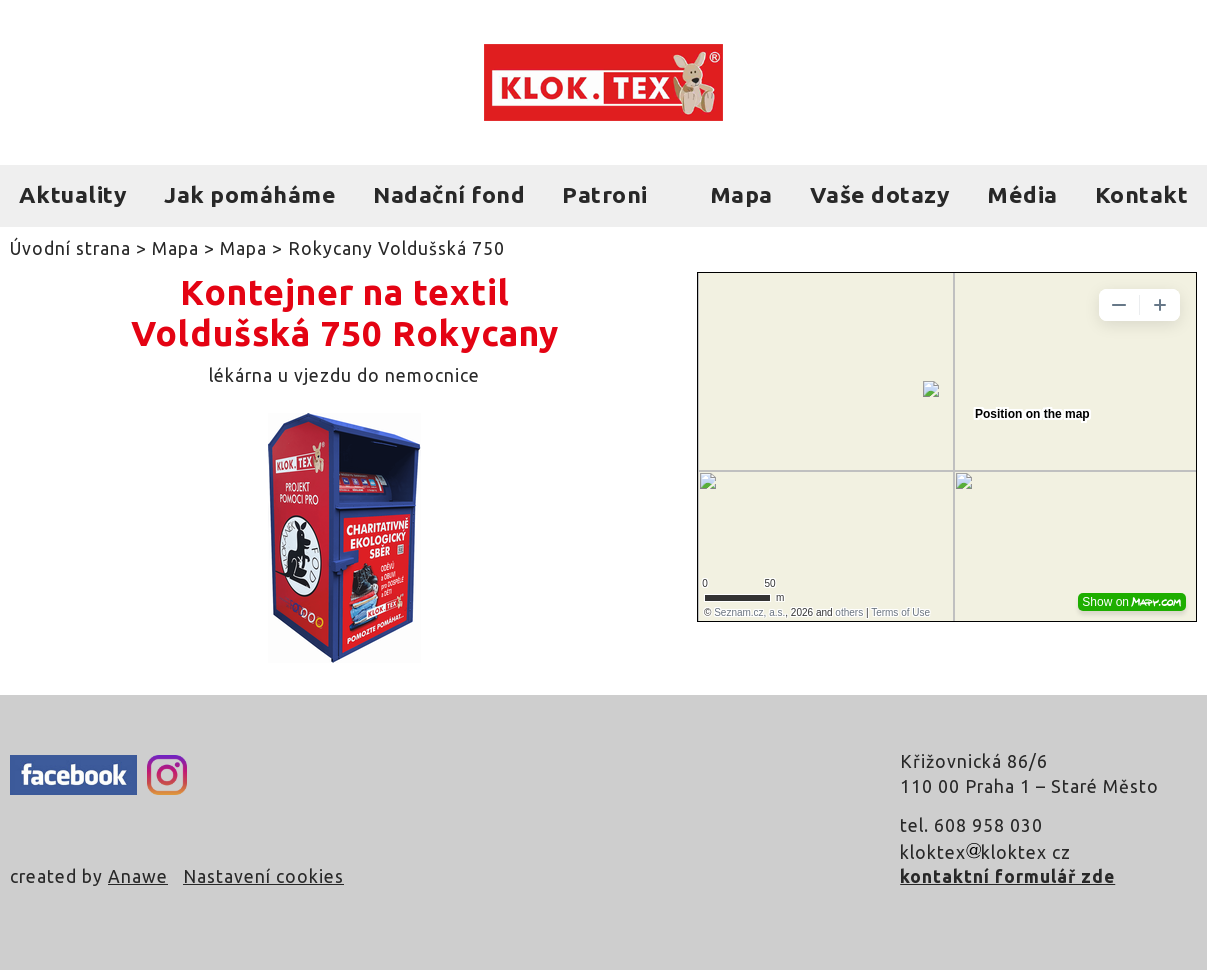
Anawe (138, 876)
